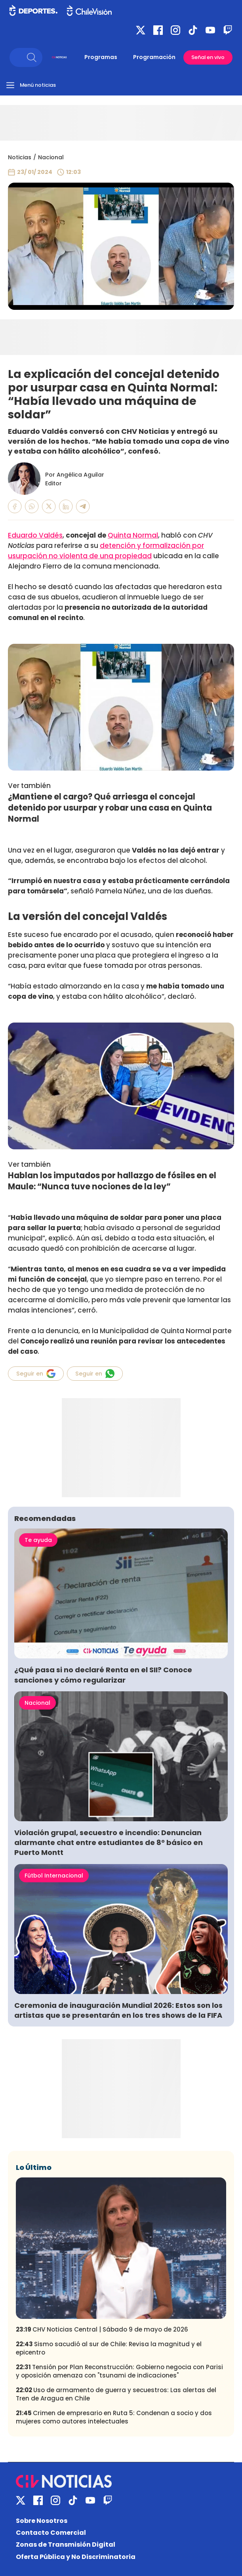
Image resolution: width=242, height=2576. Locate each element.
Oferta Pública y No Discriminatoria (75, 2556)
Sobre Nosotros (41, 2520)
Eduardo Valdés (35, 535)
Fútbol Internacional (54, 1876)
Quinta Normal (133, 535)
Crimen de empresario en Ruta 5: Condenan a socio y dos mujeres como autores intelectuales (114, 2417)
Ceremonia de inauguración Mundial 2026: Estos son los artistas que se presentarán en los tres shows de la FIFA (118, 2010)
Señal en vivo (208, 57)
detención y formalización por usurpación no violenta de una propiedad (106, 551)
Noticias (19, 157)
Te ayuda (38, 1540)
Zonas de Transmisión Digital (65, 2544)
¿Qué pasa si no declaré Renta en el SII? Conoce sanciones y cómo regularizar (103, 1675)
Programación (154, 57)
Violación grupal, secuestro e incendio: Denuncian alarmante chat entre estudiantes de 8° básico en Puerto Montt (108, 1842)
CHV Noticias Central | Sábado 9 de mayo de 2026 (102, 2329)
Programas (100, 57)
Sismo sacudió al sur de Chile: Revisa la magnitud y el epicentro (109, 2348)
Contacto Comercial (51, 2532)
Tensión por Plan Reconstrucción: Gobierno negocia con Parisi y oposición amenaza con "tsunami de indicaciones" (119, 2371)
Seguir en (35, 1373)
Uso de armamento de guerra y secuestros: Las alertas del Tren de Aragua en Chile (116, 2394)
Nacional (51, 157)
